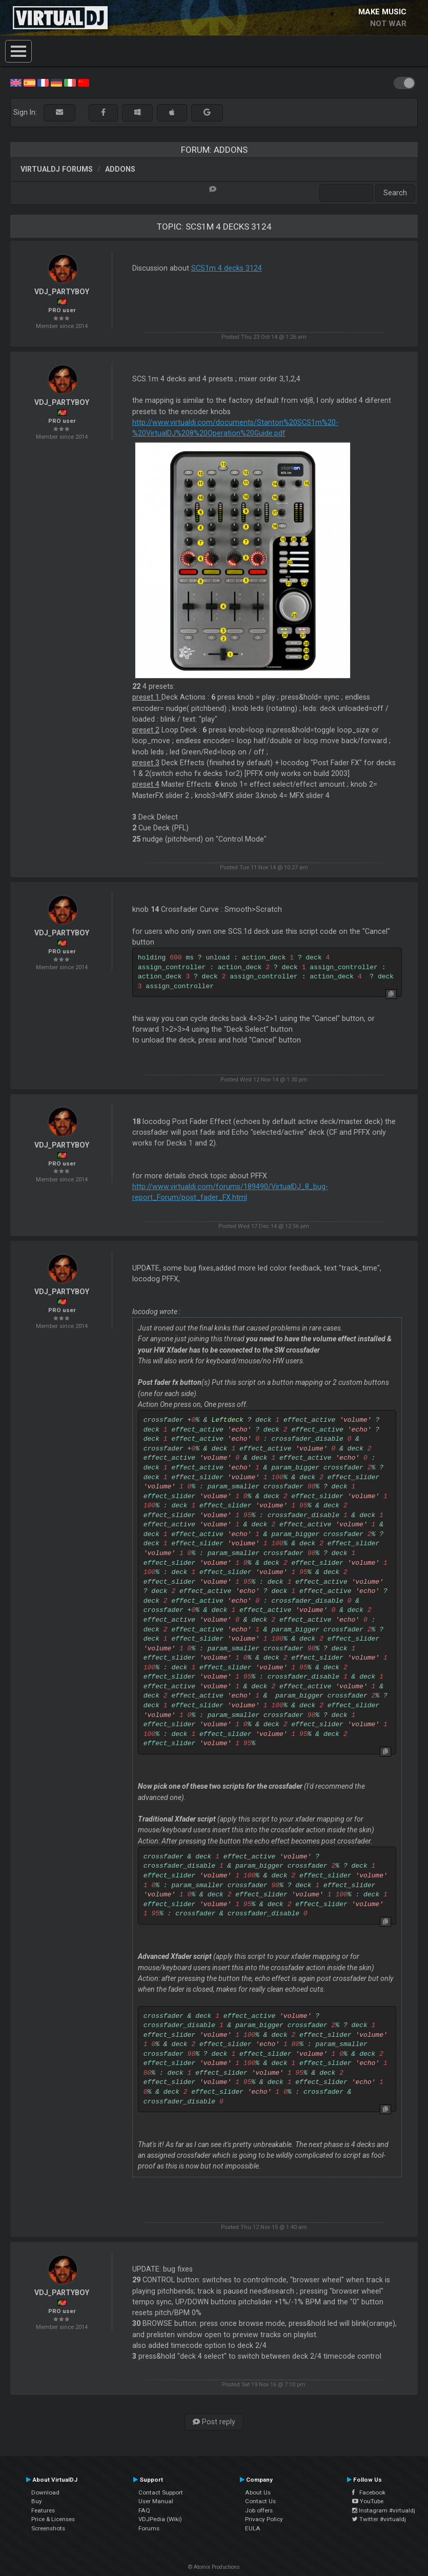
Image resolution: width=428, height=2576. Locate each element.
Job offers (259, 2510)
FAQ (144, 2510)
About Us (258, 2492)
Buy (36, 2501)
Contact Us (260, 2501)
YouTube (367, 2501)
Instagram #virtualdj (383, 2510)
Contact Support (160, 2492)
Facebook (368, 2492)
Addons (120, 169)
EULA (252, 2528)
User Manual (155, 2501)
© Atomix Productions (214, 2567)
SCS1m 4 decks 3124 (226, 268)
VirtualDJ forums (57, 169)
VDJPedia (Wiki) (160, 2519)
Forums (148, 2528)
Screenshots (48, 2528)
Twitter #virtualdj (379, 2519)
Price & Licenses (53, 2519)
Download (45, 2492)
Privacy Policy (264, 2519)
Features (43, 2510)
